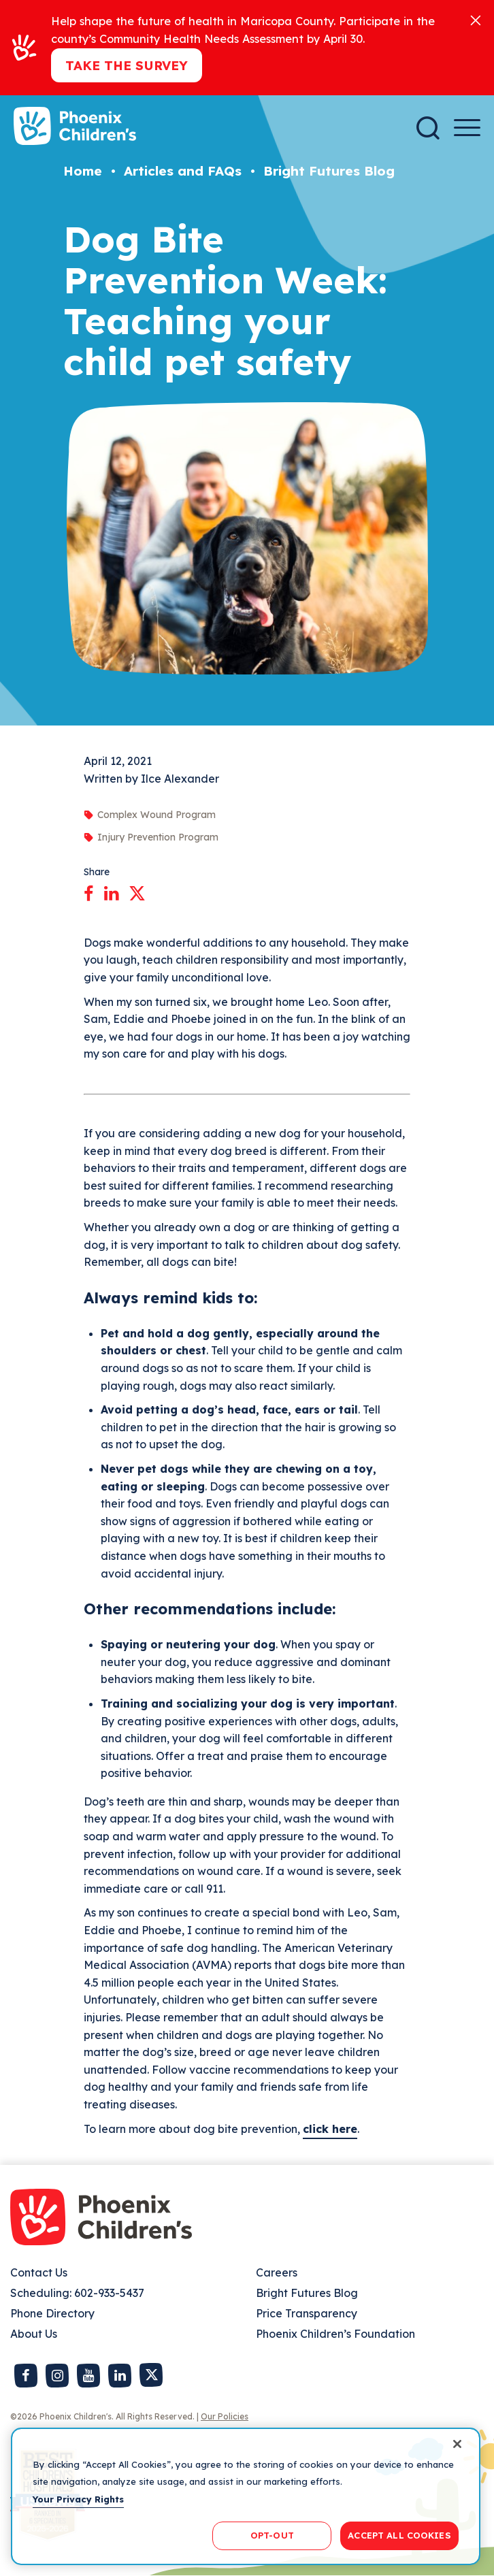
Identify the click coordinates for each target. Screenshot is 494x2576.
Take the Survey (126, 65)
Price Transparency (306, 2313)
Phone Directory (52, 2313)
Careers (276, 2272)
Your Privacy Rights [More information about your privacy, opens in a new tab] (78, 2499)
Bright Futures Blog (329, 171)
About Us (33, 2334)
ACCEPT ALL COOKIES (399, 2535)
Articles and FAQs (183, 171)
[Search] (428, 128)
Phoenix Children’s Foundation (335, 2334)
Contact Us (38, 2272)
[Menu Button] (467, 127)
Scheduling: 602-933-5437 (77, 2293)
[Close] (475, 19)
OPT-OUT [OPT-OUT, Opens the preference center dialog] (272, 2535)
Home (82, 171)
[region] (245, 2496)
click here (330, 2129)
